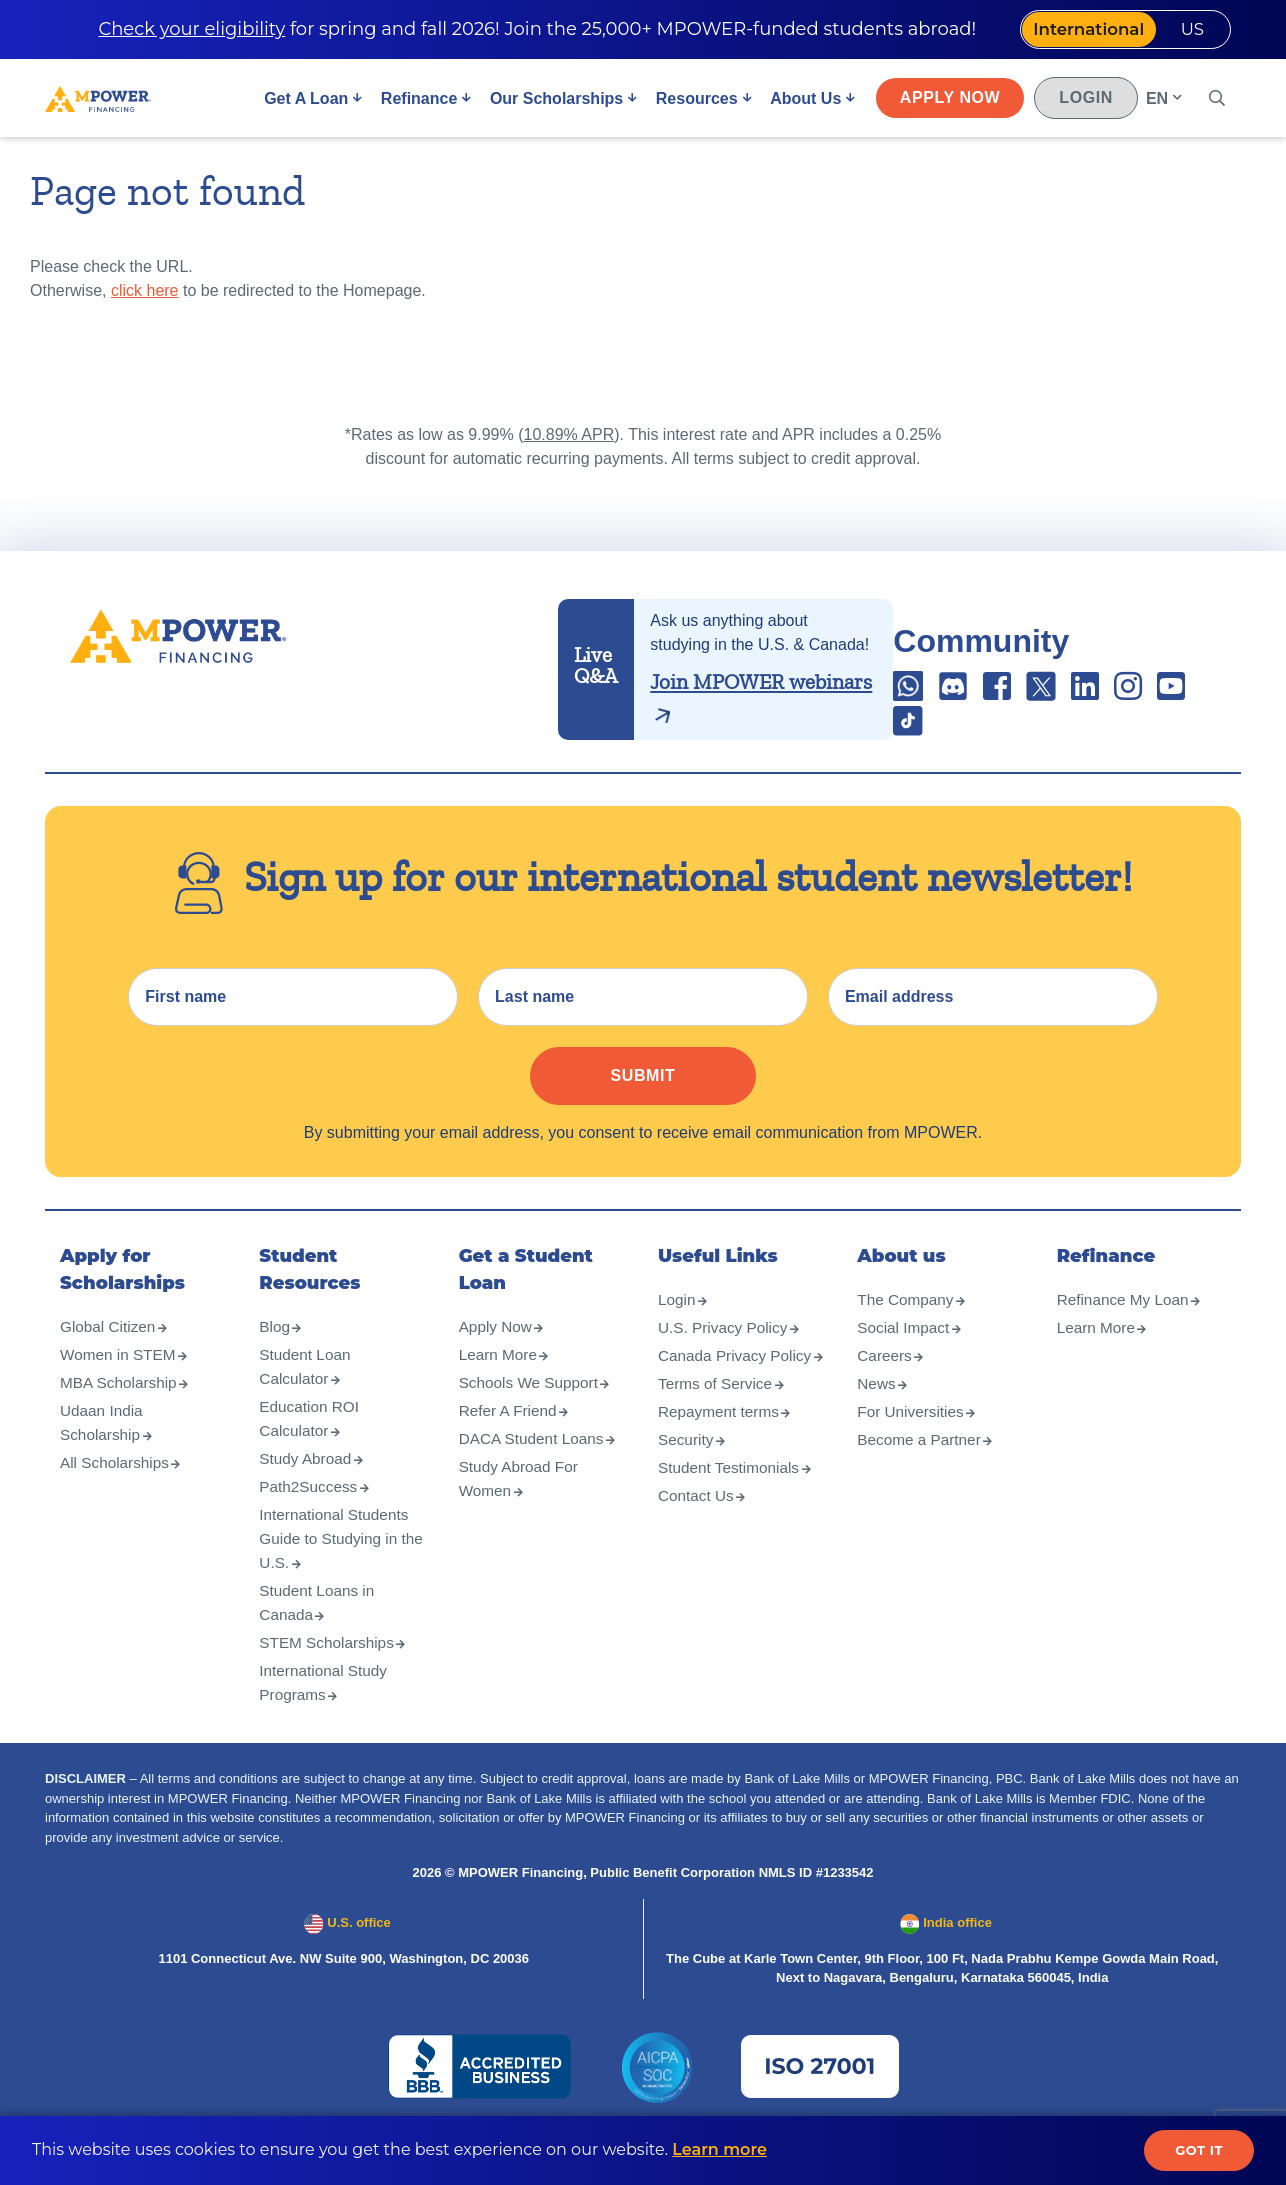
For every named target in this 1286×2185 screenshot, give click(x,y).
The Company (907, 1323)
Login (1084, 101)
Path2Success (310, 1510)
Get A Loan (303, 102)
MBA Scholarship (121, 1406)
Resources (694, 102)
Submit (643, 1099)
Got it (1199, 2150)
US (1186, 31)
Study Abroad (307, 1482)
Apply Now (947, 101)
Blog (275, 1350)
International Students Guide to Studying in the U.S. (337, 1562)
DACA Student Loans (534, 1462)
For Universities (912, 1435)
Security (687, 1487)
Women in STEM (120, 1378)
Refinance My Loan (1126, 1323)
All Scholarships (117, 1486)
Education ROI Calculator (311, 1442)
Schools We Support (532, 1406)
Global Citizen (110, 1350)
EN (1154, 102)
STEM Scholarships (329, 1666)
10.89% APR (569, 434)
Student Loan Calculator (306, 1390)
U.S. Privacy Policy (725, 1351)
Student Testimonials (731, 1515)
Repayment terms (721, 1459)
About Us (802, 102)
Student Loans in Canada (319, 1626)
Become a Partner (921, 1463)
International (1068, 31)
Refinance (416, 102)
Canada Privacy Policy (714, 1391)
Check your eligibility (177, 31)
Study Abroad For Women (521, 1502)
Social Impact (905, 1351)
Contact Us (697, 1543)
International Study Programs (325, 1706)
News (877, 1407)
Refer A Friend (510, 1434)
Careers (885, 1379)
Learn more (719, 2149)
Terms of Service (717, 1431)
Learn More (500, 1378)
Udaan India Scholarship (103, 1446)
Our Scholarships (553, 102)
